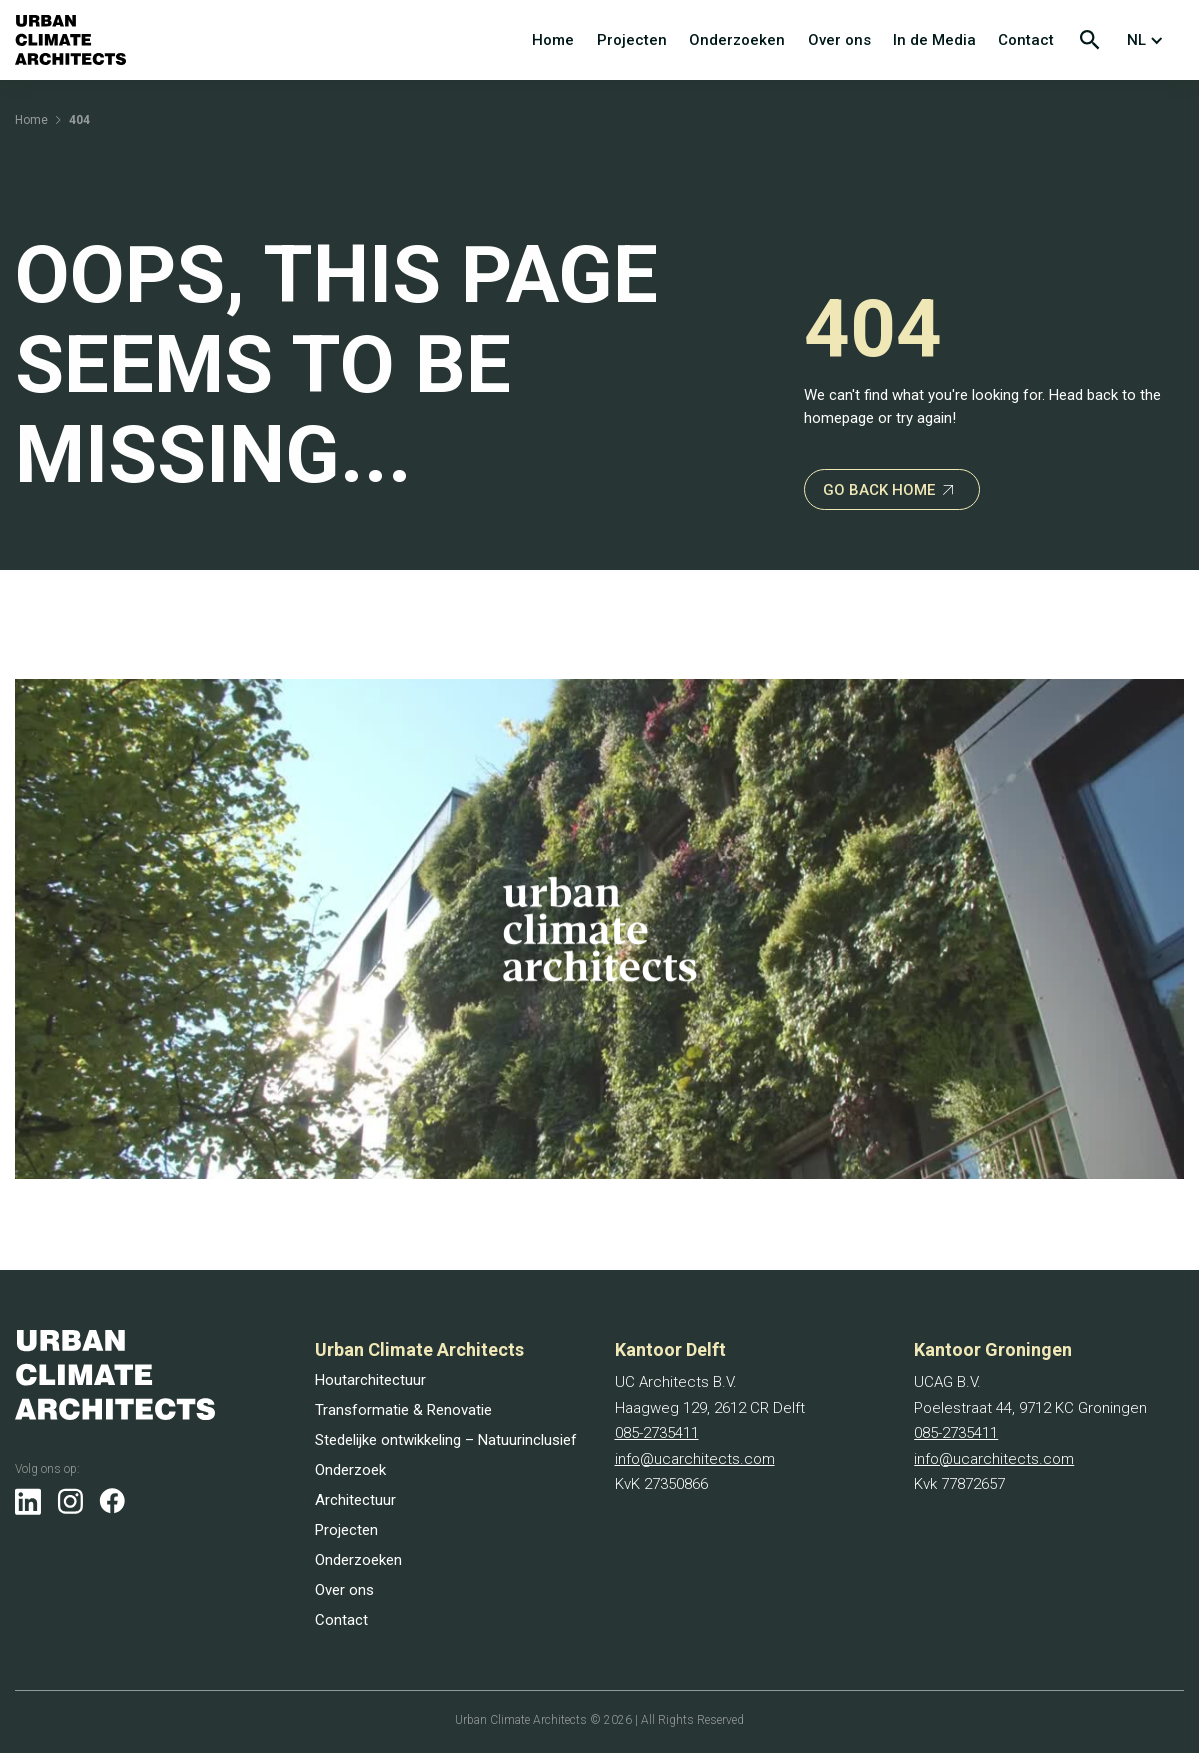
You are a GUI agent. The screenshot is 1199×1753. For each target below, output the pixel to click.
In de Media (934, 40)
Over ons (839, 40)
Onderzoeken (737, 40)
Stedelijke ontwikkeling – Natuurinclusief (446, 1440)
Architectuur (355, 1500)
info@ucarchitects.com (695, 1459)
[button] (1149, 40)
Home (553, 40)
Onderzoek (350, 1470)
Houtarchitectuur (370, 1380)
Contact (1026, 40)
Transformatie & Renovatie (403, 1410)
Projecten (632, 40)
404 (79, 120)
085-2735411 (657, 1433)
